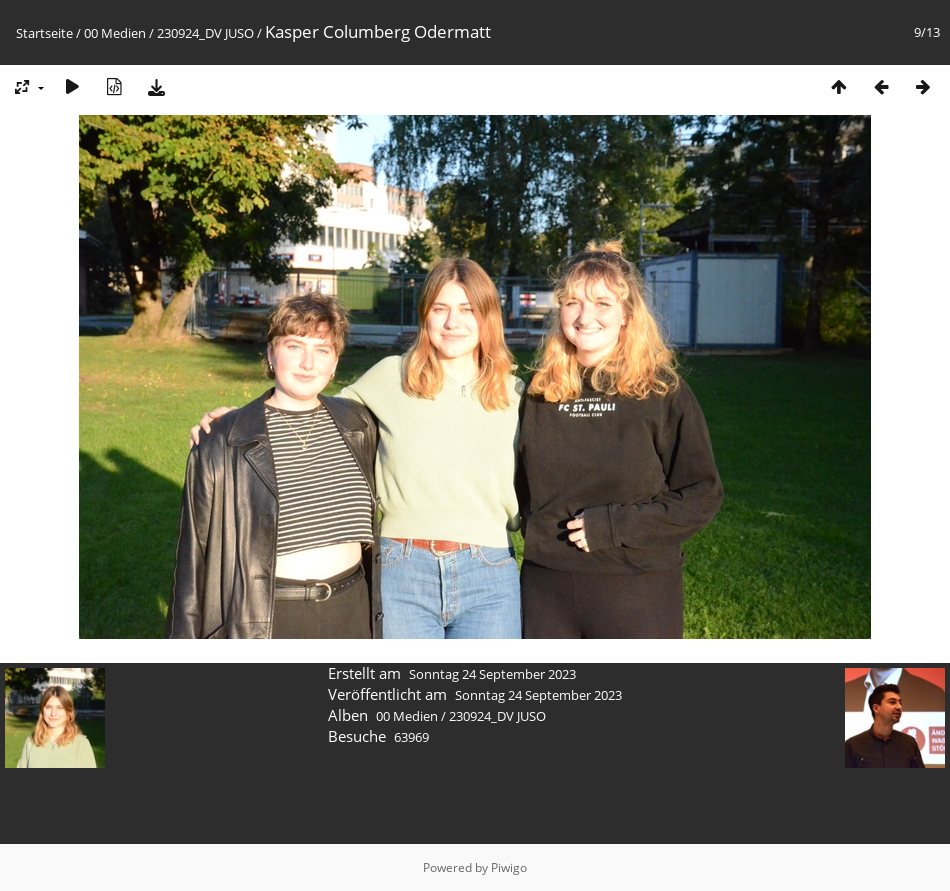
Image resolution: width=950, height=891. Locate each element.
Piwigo (509, 867)
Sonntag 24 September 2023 (492, 674)
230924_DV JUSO (205, 33)
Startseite (44, 33)
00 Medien (115, 33)
